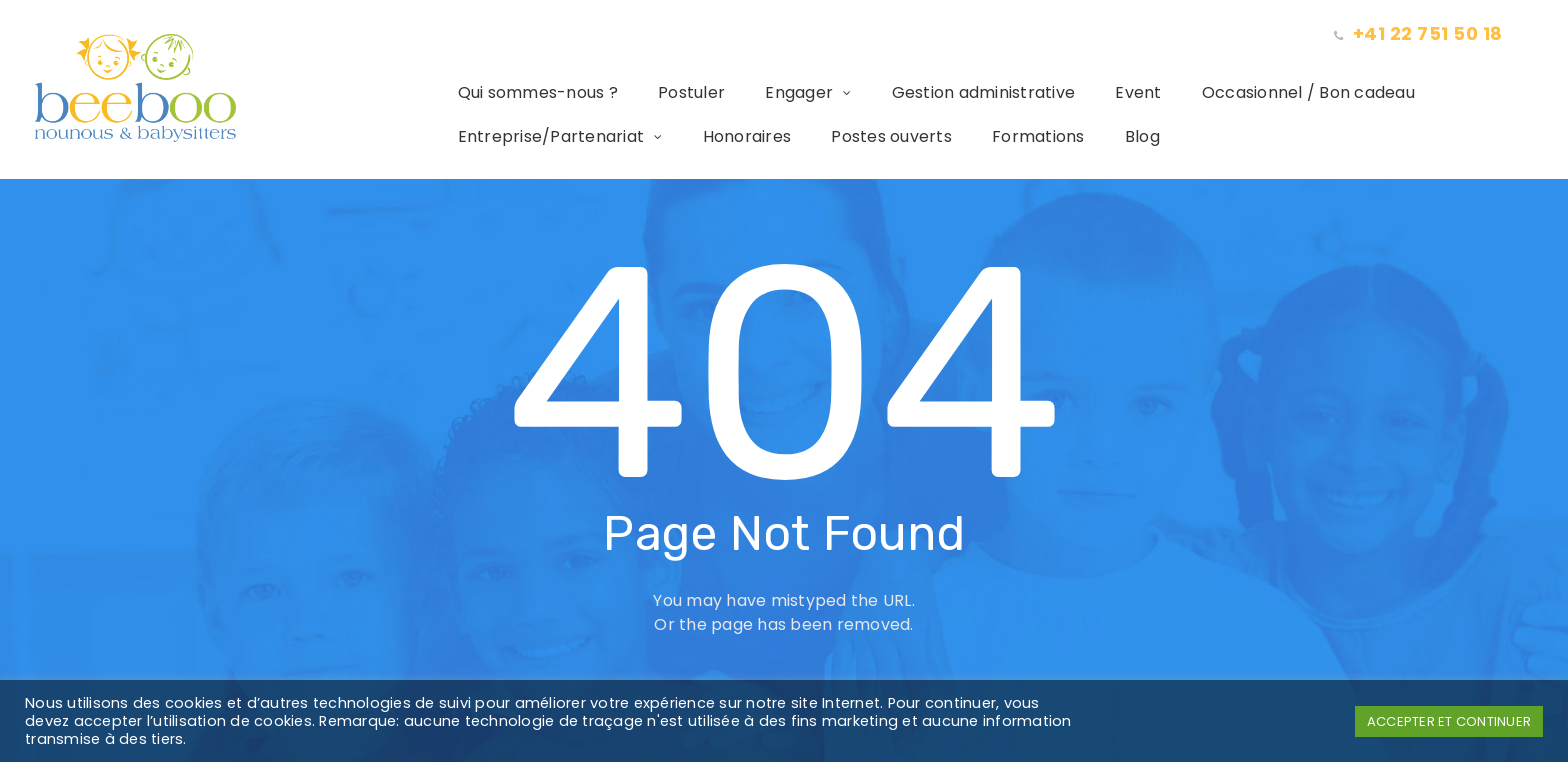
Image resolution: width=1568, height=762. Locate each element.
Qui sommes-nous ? (510, 92)
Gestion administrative (956, 92)
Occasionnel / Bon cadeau (1280, 92)
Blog (1114, 136)
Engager (771, 92)
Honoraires (719, 136)
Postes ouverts (863, 136)
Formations (1010, 136)
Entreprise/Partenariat (523, 136)
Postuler (663, 92)
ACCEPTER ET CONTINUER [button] (1449, 721)
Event (1110, 92)
